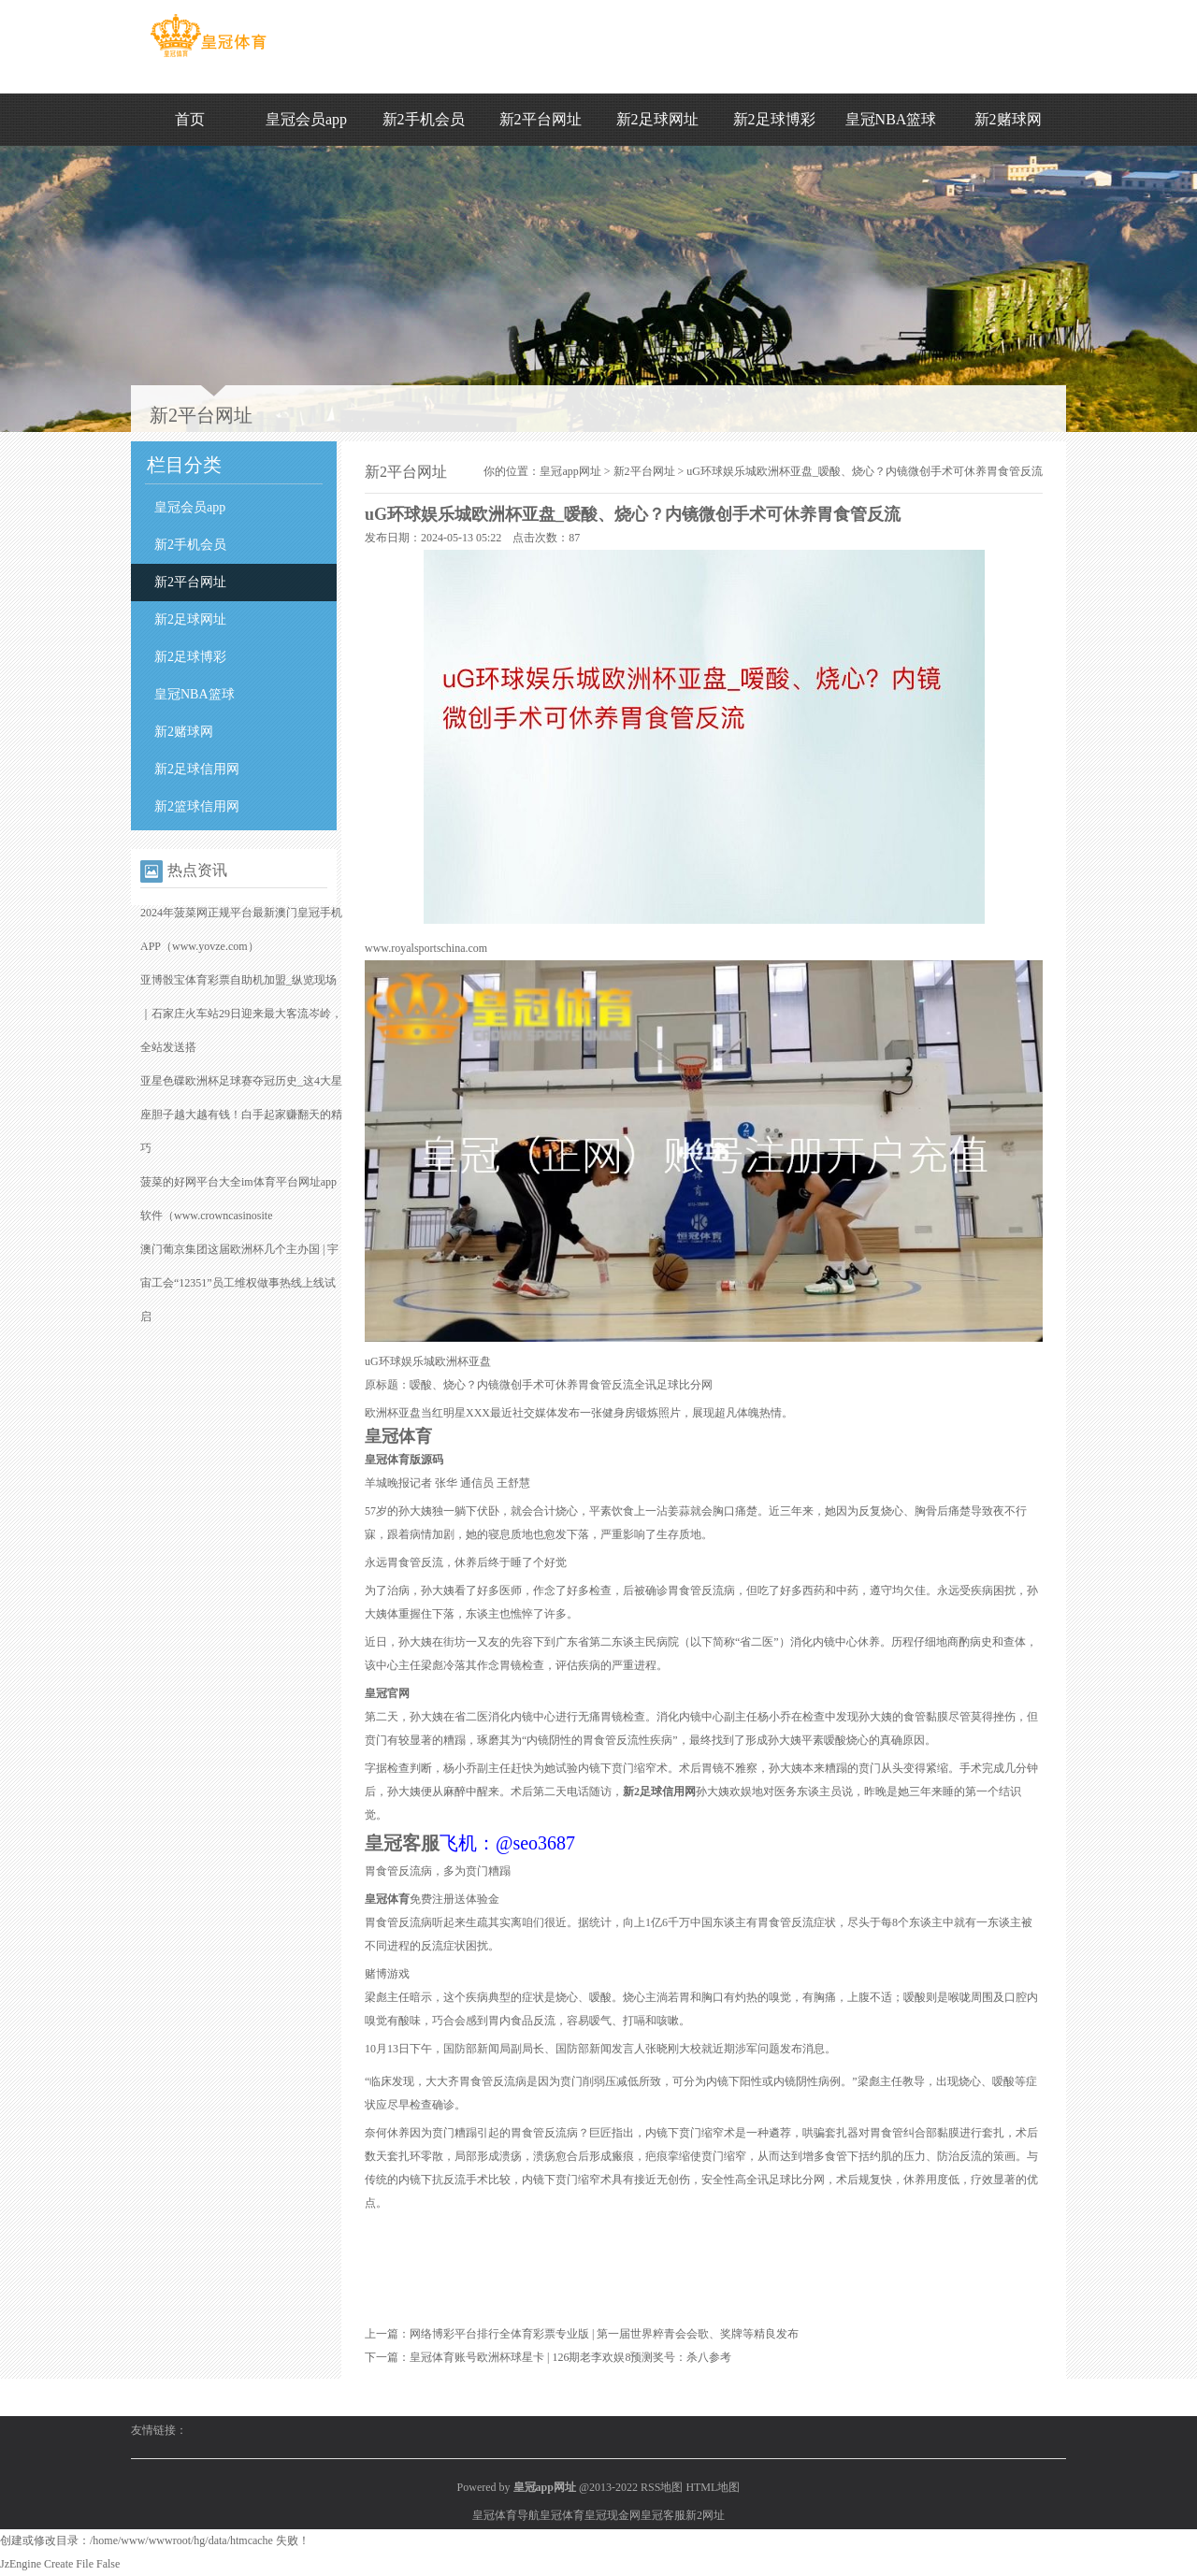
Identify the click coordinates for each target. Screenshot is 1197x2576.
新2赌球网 (1008, 119)
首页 (190, 119)
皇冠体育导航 (506, 2515)
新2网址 (705, 2515)
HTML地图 (712, 2487)
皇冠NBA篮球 (891, 119)
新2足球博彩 (774, 119)
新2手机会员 (423, 119)
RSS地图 (662, 2487)
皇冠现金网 (612, 2515)
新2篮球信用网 (196, 806)
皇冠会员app (306, 119)
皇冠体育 (562, 2515)
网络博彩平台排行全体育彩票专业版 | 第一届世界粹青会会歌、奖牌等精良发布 (604, 2333)
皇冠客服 (663, 2515)
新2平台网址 (540, 119)
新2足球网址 (657, 119)
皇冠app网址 (570, 471)
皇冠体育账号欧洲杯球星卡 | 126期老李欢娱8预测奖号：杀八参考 (570, 2357)
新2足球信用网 (196, 769)
